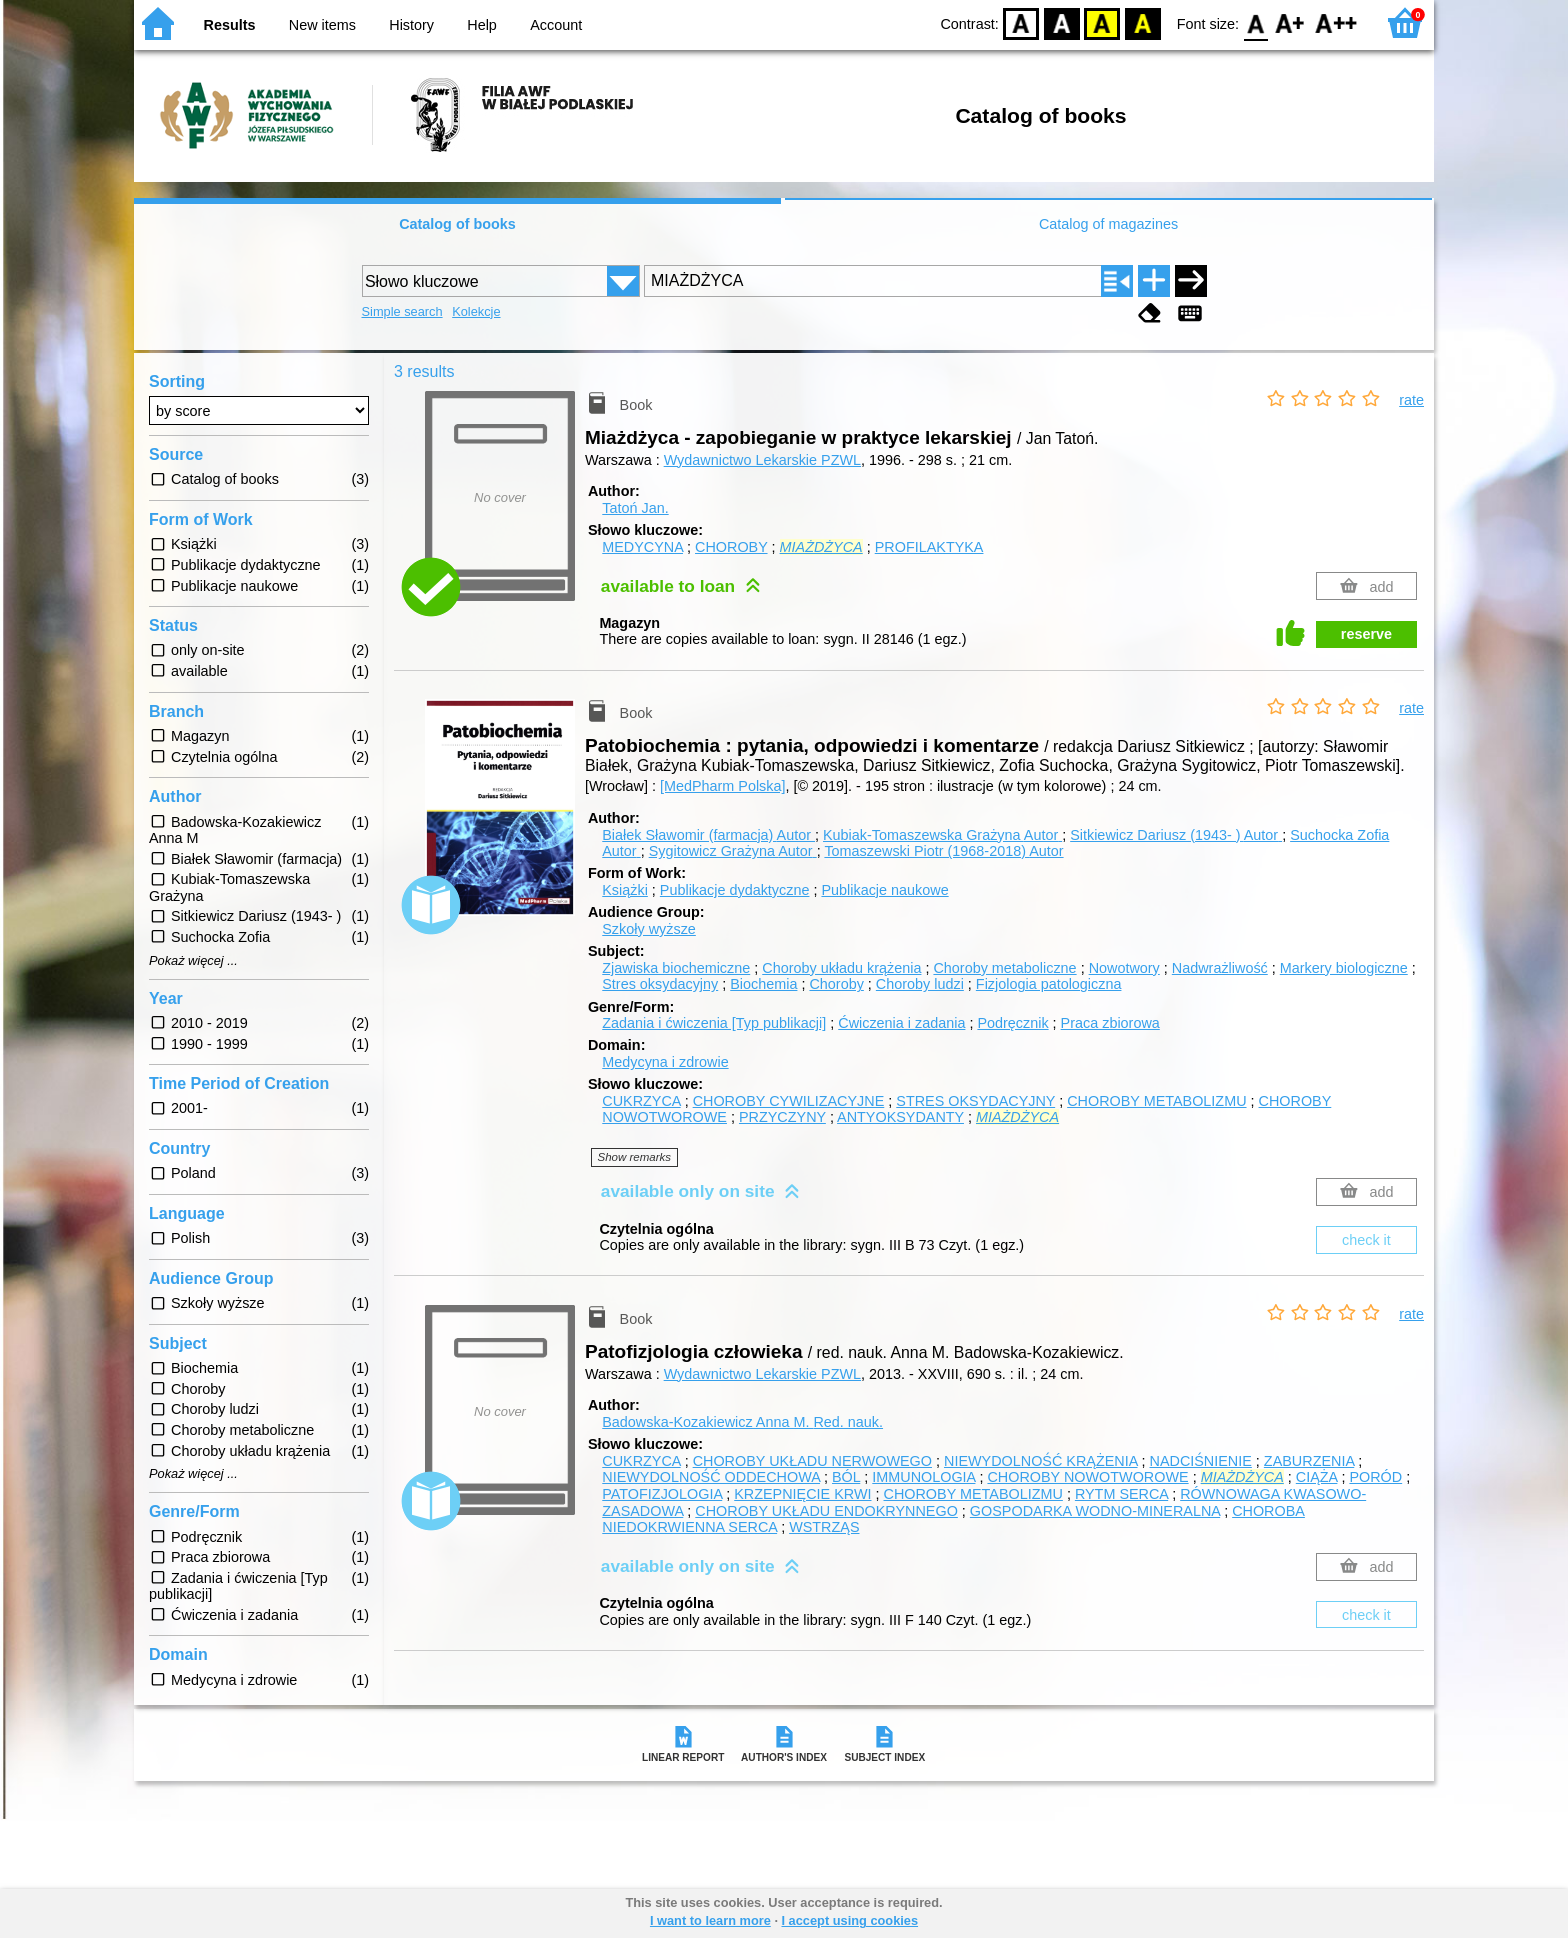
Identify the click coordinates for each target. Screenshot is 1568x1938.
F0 (1255, 22)
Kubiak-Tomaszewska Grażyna (942, 835)
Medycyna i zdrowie (665, 1062)
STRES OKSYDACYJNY (975, 1101)
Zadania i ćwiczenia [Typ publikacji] (714, 1023)
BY (1142, 22)
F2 (1336, 22)
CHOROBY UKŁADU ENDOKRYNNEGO (826, 1511)
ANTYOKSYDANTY (900, 1117)
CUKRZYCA (641, 1101)
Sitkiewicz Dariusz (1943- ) (1176, 835)
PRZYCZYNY (782, 1117)
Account (556, 25)
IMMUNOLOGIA (923, 1477)
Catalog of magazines (1108, 224)
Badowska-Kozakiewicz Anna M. (742, 1422)
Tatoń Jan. (635, 508)
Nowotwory (1124, 968)
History (411, 25)
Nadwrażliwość (1220, 968)
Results (230, 25)
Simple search (402, 311)
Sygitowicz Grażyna (733, 851)
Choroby (836, 984)
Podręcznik (1012, 1023)
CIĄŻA (1317, 1477)
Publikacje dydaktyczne (735, 890)
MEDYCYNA (642, 547)
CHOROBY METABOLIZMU (1156, 1101)
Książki (625, 890)
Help (482, 25)
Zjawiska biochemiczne (676, 968)
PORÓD (1375, 1477)
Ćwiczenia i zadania (901, 1023)
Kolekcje (476, 311)
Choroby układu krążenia (841, 968)
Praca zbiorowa (1110, 1023)
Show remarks (635, 1157)
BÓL (846, 1477)
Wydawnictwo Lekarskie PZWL (762, 460)
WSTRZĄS (824, 1527)
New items (322, 25)
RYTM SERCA (1121, 1494)
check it (1366, 1240)
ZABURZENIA (1309, 1461)
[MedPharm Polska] (723, 786)
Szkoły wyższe (649, 929)
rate (1411, 400)
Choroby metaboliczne (1004, 968)
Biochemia (763, 984)
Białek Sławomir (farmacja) (708, 835)
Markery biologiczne (1344, 968)
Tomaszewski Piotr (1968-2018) (943, 851)
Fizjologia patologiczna (1049, 984)
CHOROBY (731, 547)
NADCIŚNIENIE (1201, 1461)
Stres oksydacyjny (660, 984)
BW (1062, 22)
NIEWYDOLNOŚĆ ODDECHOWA (711, 1477)
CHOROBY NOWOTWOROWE (1087, 1477)
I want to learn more (710, 1920)
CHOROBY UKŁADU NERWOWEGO (812, 1461)
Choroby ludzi (920, 984)
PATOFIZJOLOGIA (662, 1494)
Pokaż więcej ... (193, 961)
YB (1102, 22)
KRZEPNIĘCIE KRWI (802, 1494)
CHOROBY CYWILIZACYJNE (789, 1101)
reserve (1366, 634)
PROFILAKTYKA (929, 547)
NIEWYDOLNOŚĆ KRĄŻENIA (1041, 1461)
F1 (1290, 22)
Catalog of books (457, 224)
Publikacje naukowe (884, 890)
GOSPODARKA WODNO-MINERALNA (1095, 1511)
